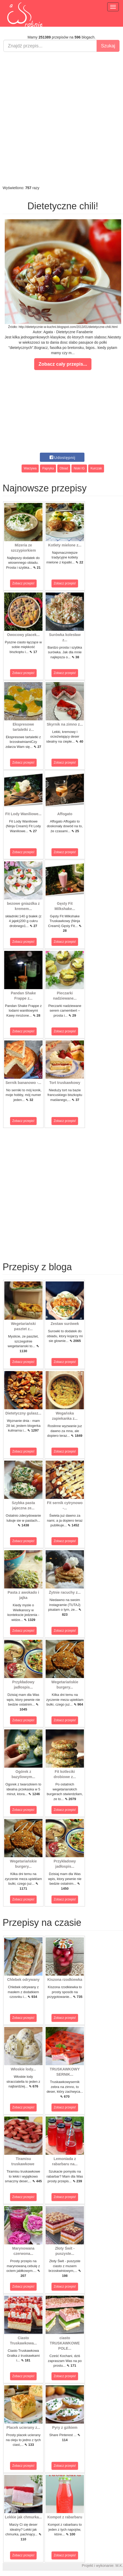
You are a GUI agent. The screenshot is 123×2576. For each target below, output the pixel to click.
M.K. (119, 2565)
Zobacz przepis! (23, 583)
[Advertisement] (61, 118)
